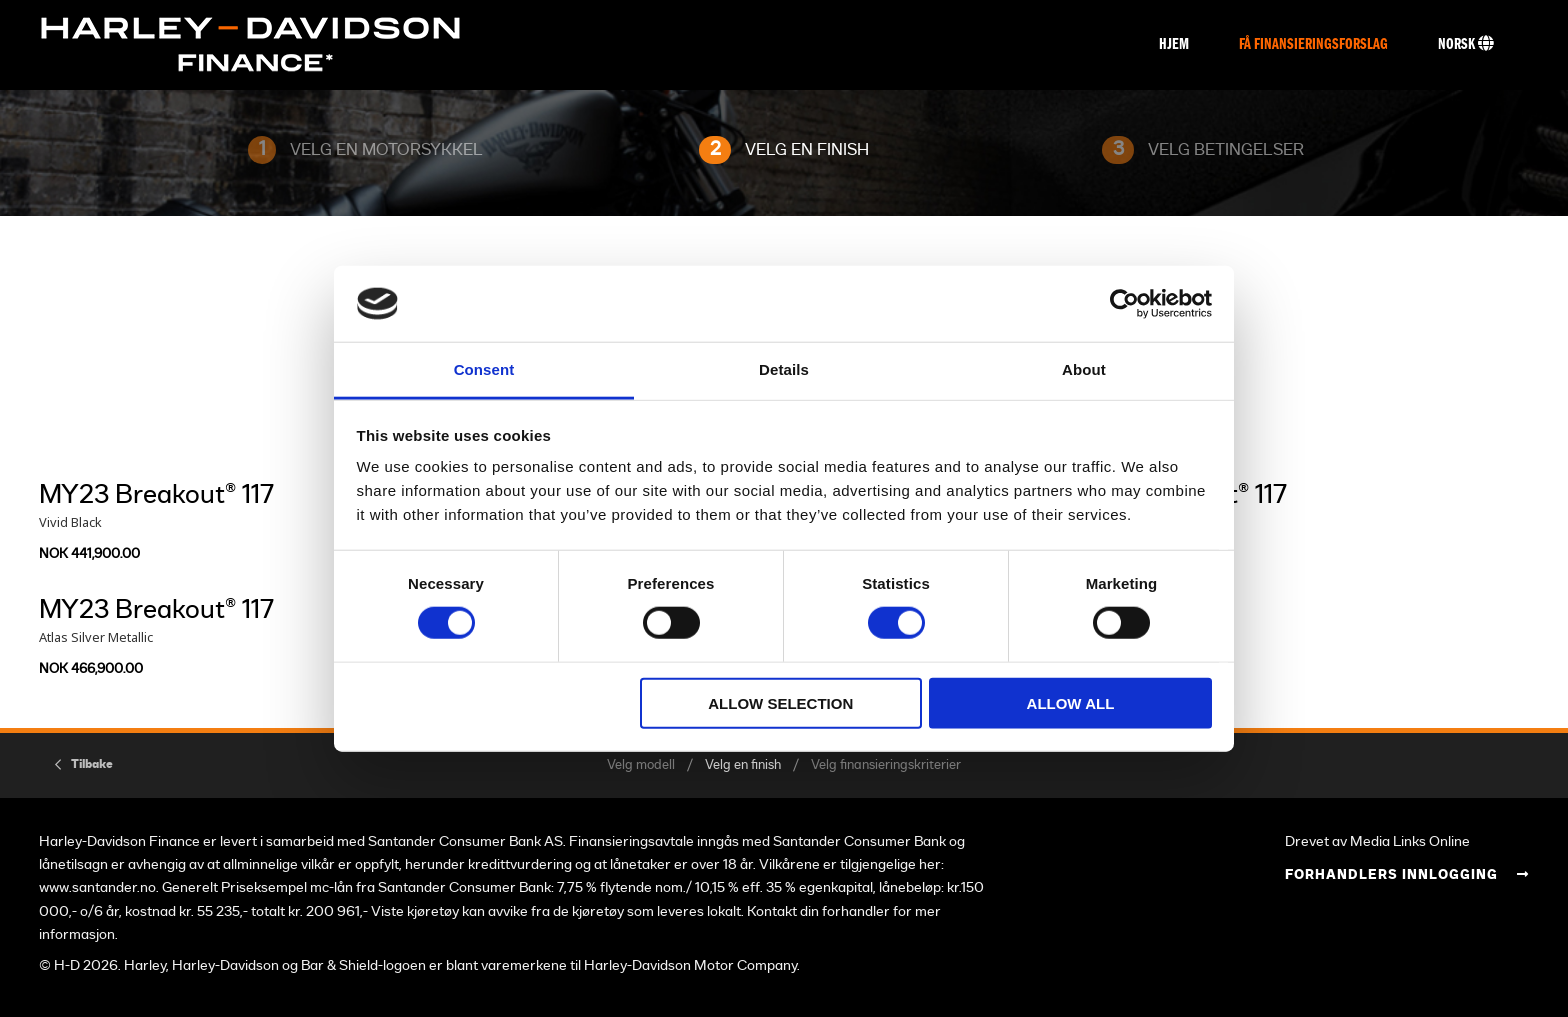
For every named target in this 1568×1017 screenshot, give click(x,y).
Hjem (1174, 45)
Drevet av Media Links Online (1377, 841)
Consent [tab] (484, 369)
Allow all (1071, 702)
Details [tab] (784, 369)
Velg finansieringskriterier (886, 765)
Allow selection (780, 702)
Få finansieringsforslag (1313, 45)
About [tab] (1084, 369)
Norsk (1466, 44)
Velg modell (641, 765)
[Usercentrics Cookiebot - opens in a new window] (1124, 304)
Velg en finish (743, 765)
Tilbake (92, 764)
